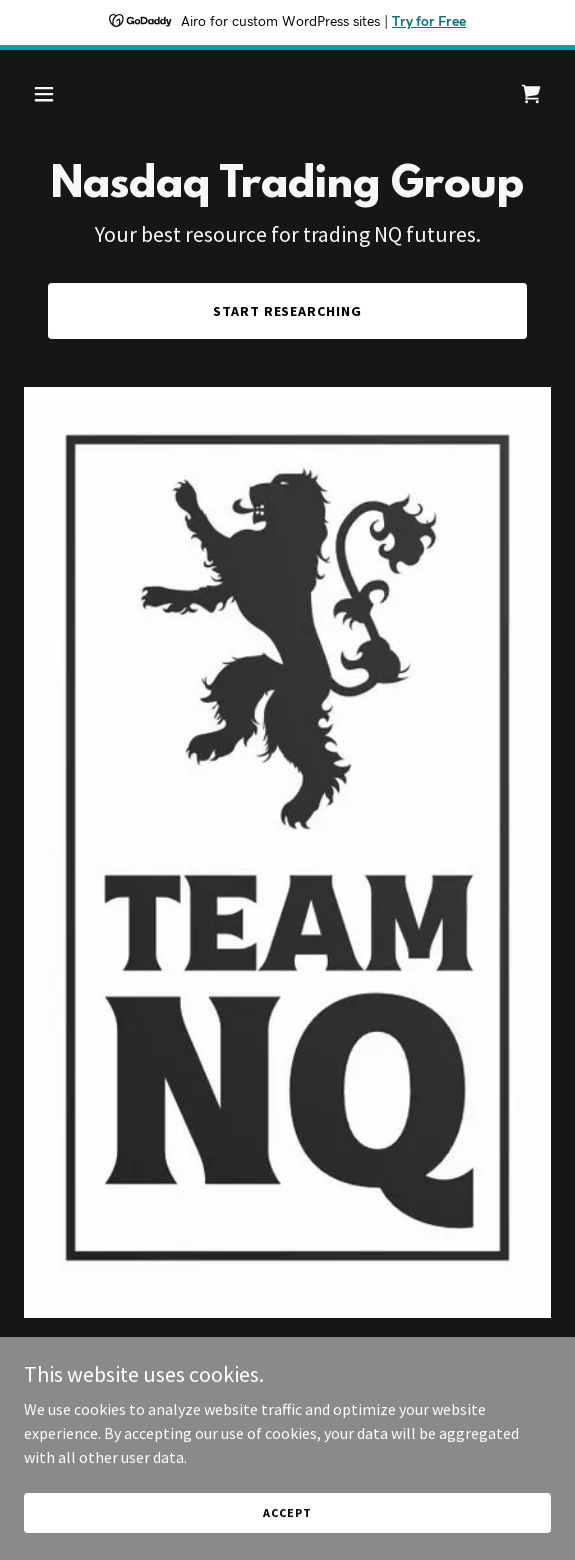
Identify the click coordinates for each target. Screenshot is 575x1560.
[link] (531, 94)
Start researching (288, 311)
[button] (84, 94)
